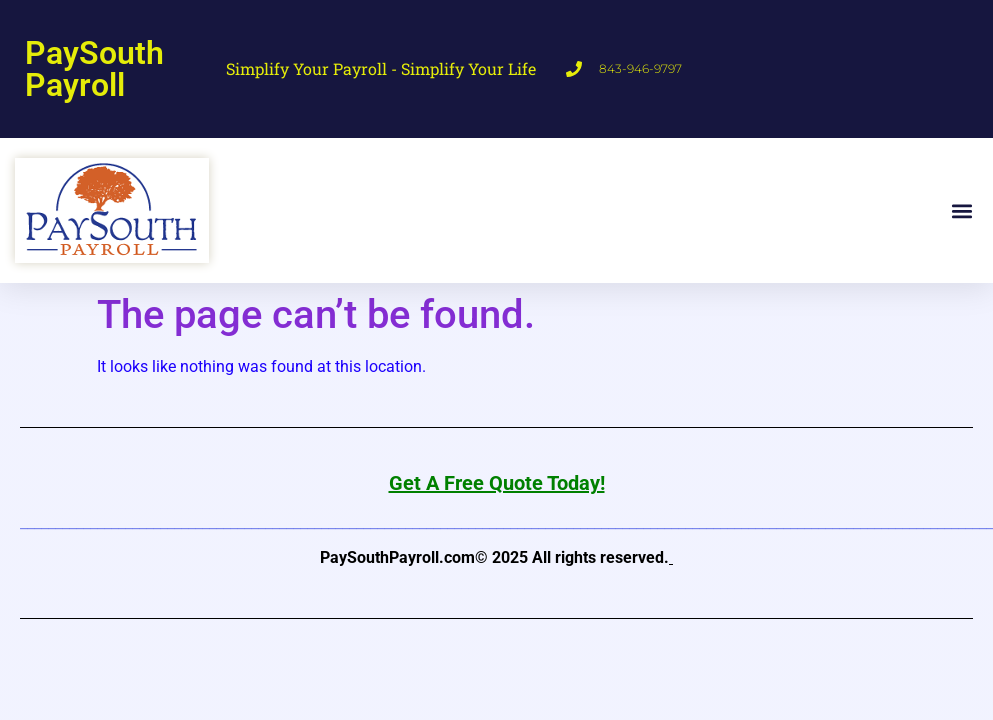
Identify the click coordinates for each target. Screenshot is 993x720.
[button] (961, 210)
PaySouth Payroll (94, 69)
